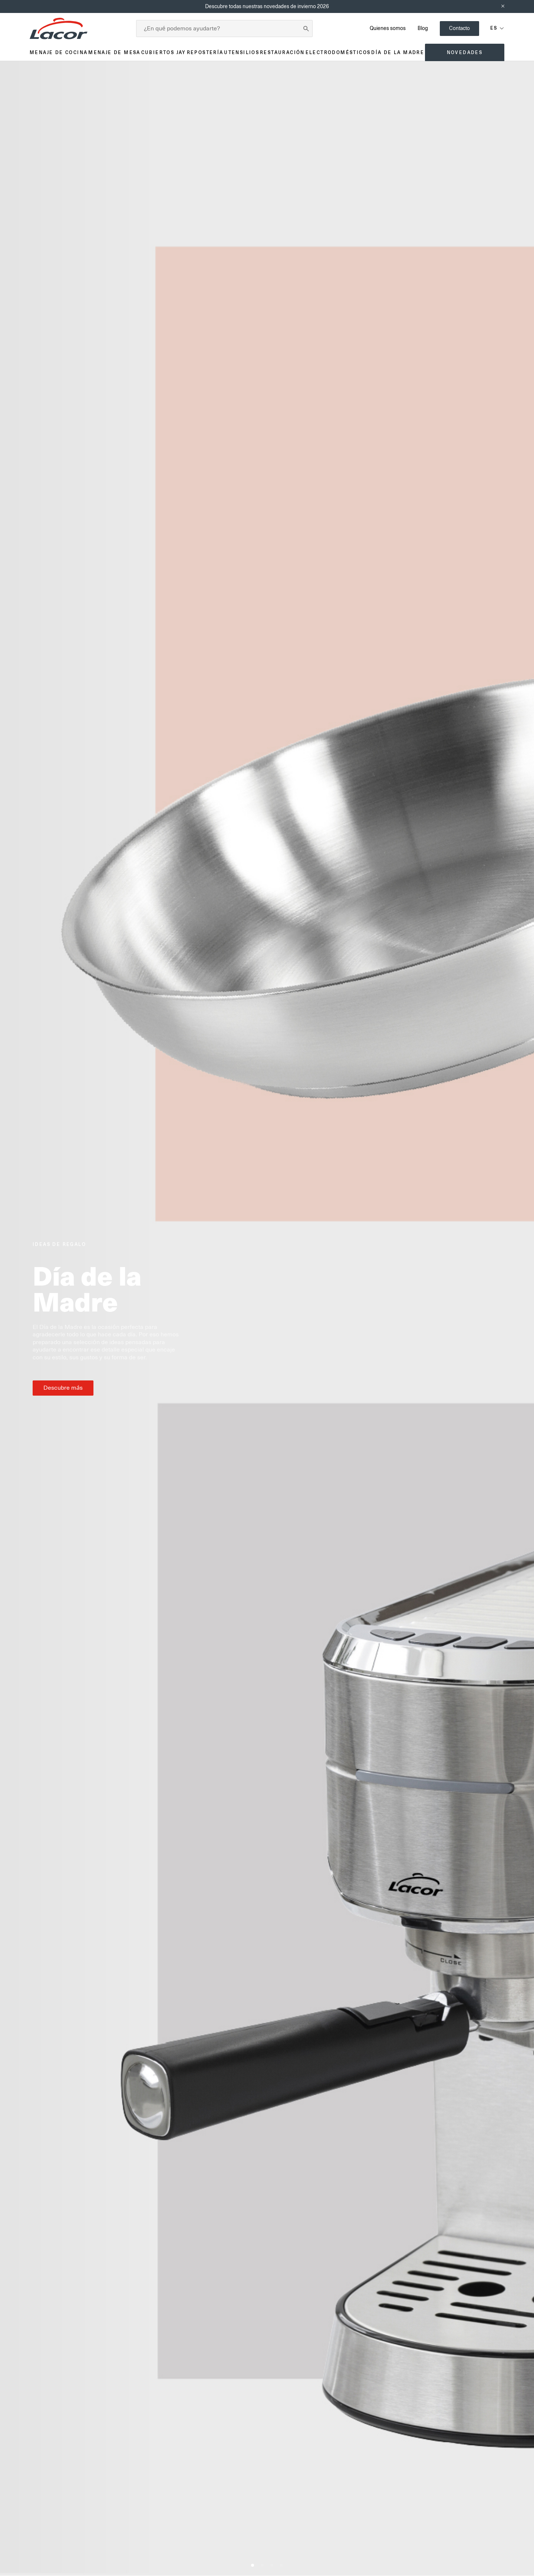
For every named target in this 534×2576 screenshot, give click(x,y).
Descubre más (63, 1388)
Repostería (205, 52)
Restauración (282, 52)
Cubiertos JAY (163, 52)
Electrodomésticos (338, 52)
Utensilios (241, 52)
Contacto (459, 28)
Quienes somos (388, 28)
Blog (423, 28)
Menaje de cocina (59, 52)
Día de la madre (397, 52)
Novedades (465, 52)
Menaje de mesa (114, 52)
